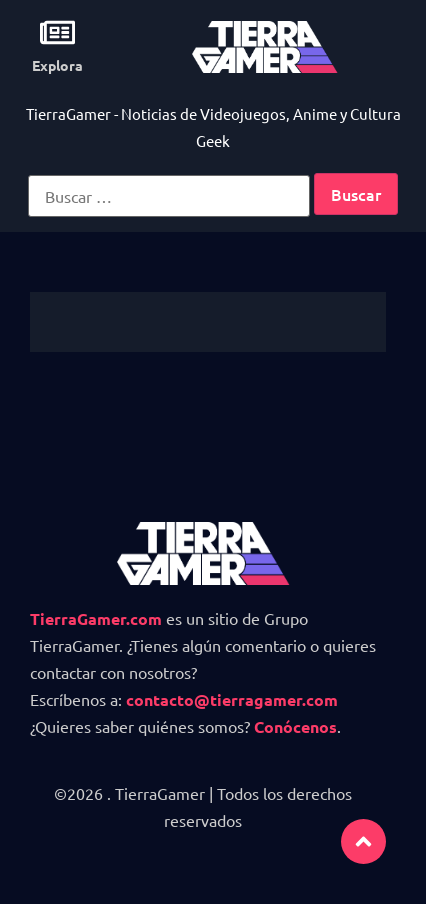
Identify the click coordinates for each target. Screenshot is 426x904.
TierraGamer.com (96, 618)
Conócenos (295, 726)
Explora (57, 65)
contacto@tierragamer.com (232, 699)
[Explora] (57, 32)
